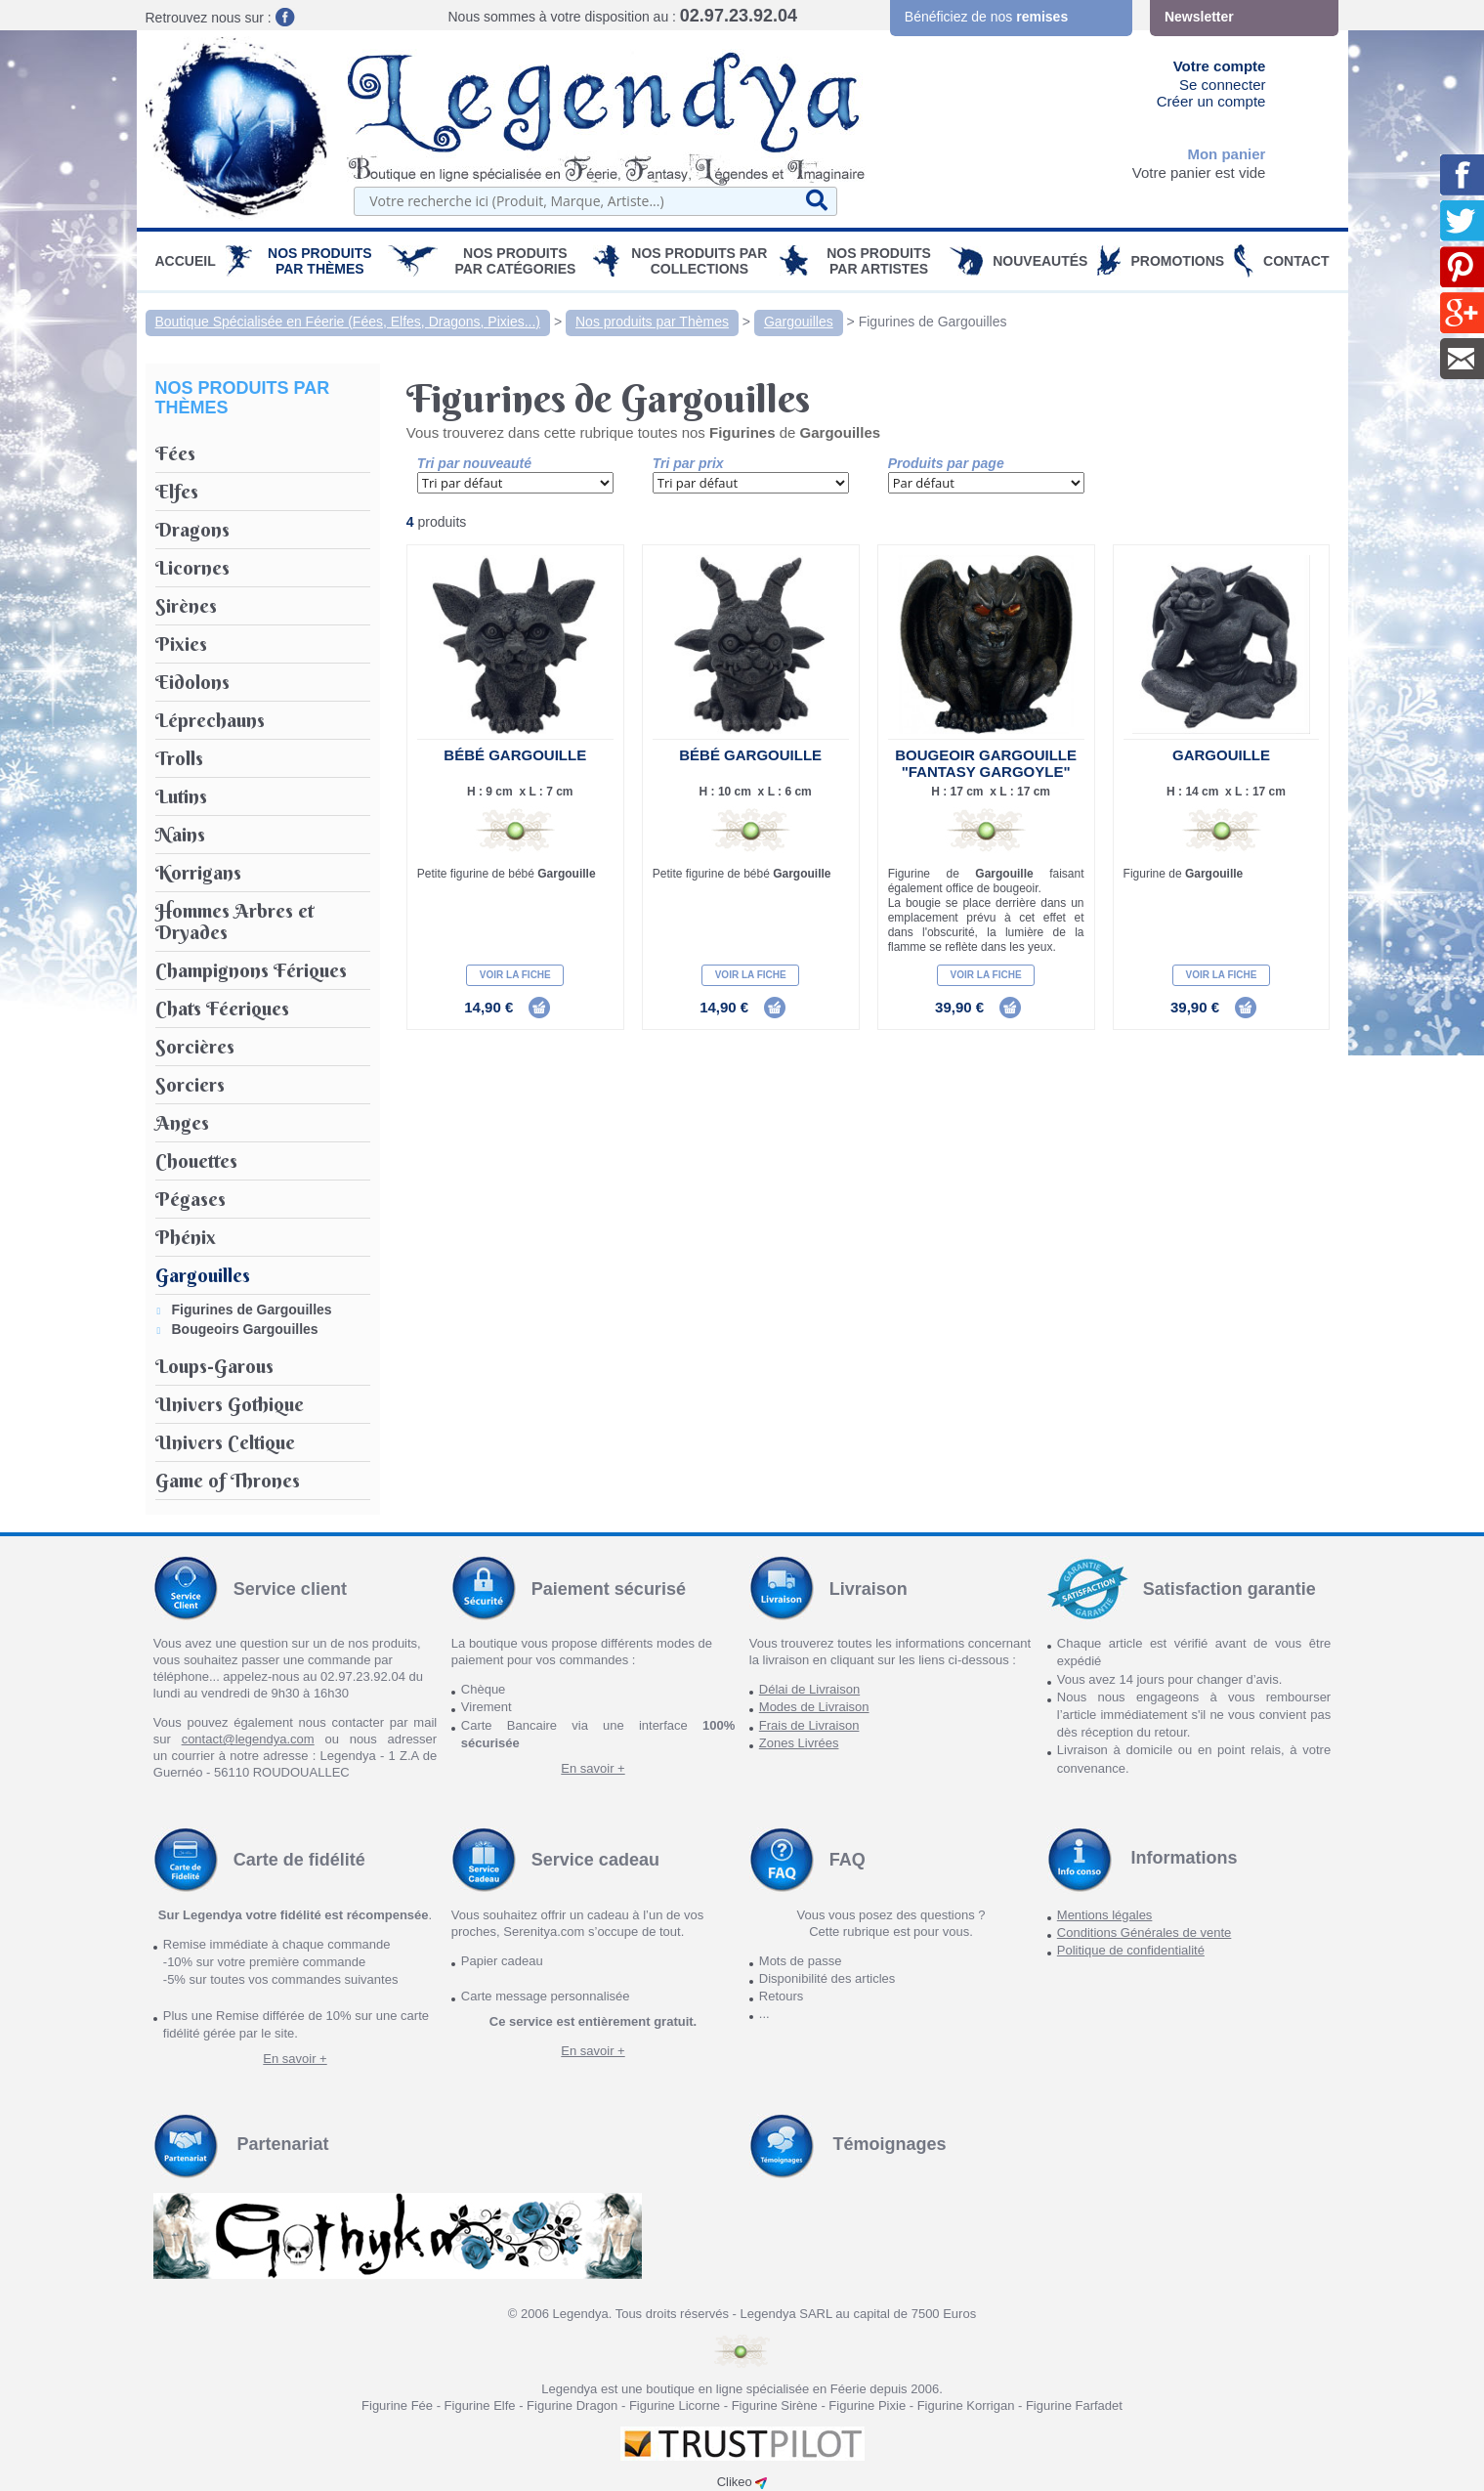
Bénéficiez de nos (986, 16)
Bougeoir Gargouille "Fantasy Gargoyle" (986, 763)
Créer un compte (1211, 101)
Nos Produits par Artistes (879, 261)
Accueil (185, 261)
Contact (1296, 261)
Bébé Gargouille (515, 755)
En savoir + (592, 1768)
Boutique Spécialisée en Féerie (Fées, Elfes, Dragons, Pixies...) (348, 321)
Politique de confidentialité (1131, 1950)
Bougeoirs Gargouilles (245, 1329)
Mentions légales (1105, 1915)
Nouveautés (1040, 261)
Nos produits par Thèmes (320, 261)
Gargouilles (798, 321)
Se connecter (1222, 84)
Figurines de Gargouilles (933, 321)
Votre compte (1219, 66)
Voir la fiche (515, 974)
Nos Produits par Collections (699, 261)
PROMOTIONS (1177, 261)
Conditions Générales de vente (1144, 1932)
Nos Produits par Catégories (514, 261)
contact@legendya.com (248, 1739)
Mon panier (1226, 154)
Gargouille (1221, 755)
